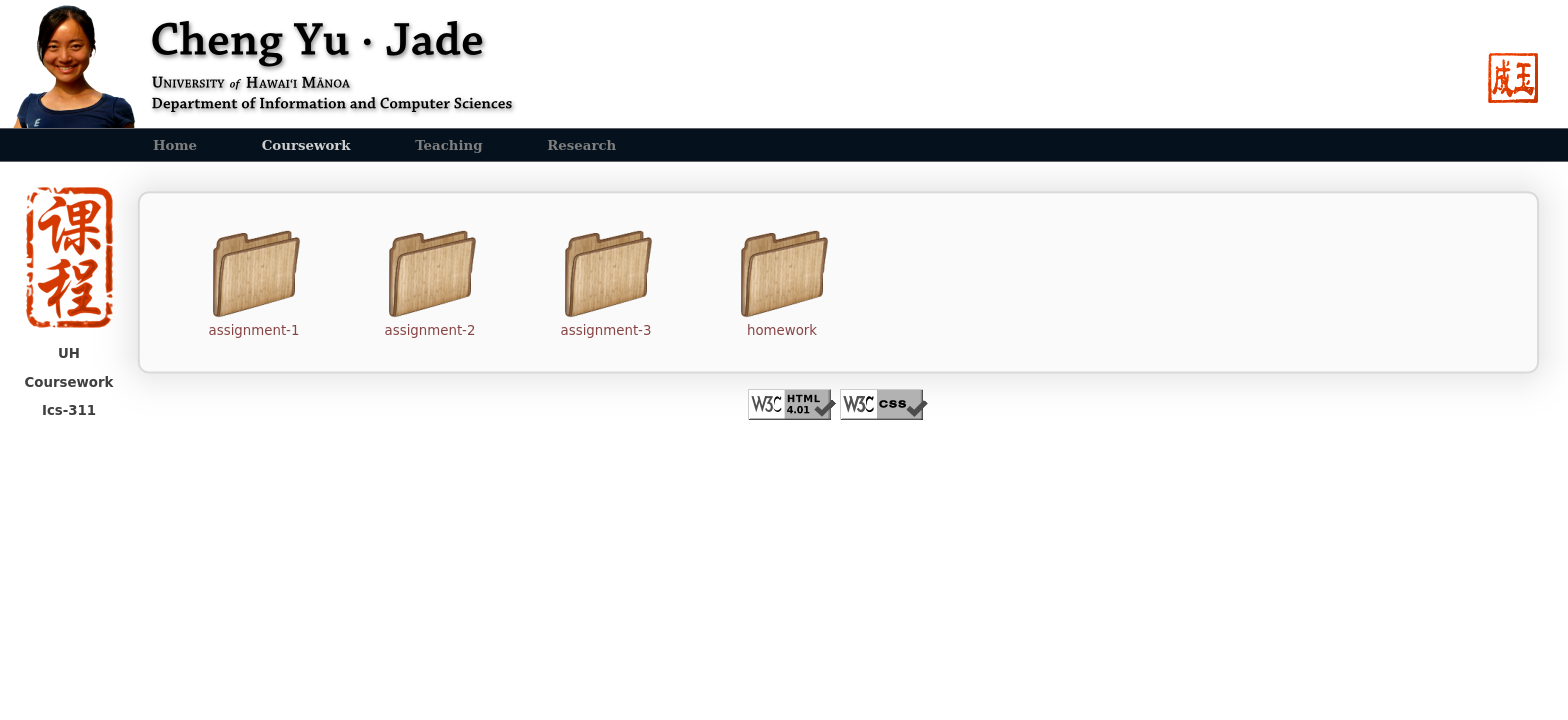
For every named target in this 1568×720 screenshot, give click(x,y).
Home (175, 145)
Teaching (448, 145)
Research (581, 145)
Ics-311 (69, 410)
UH (69, 353)
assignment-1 (254, 330)
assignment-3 (606, 330)
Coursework (306, 145)
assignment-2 (430, 330)
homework (782, 330)
